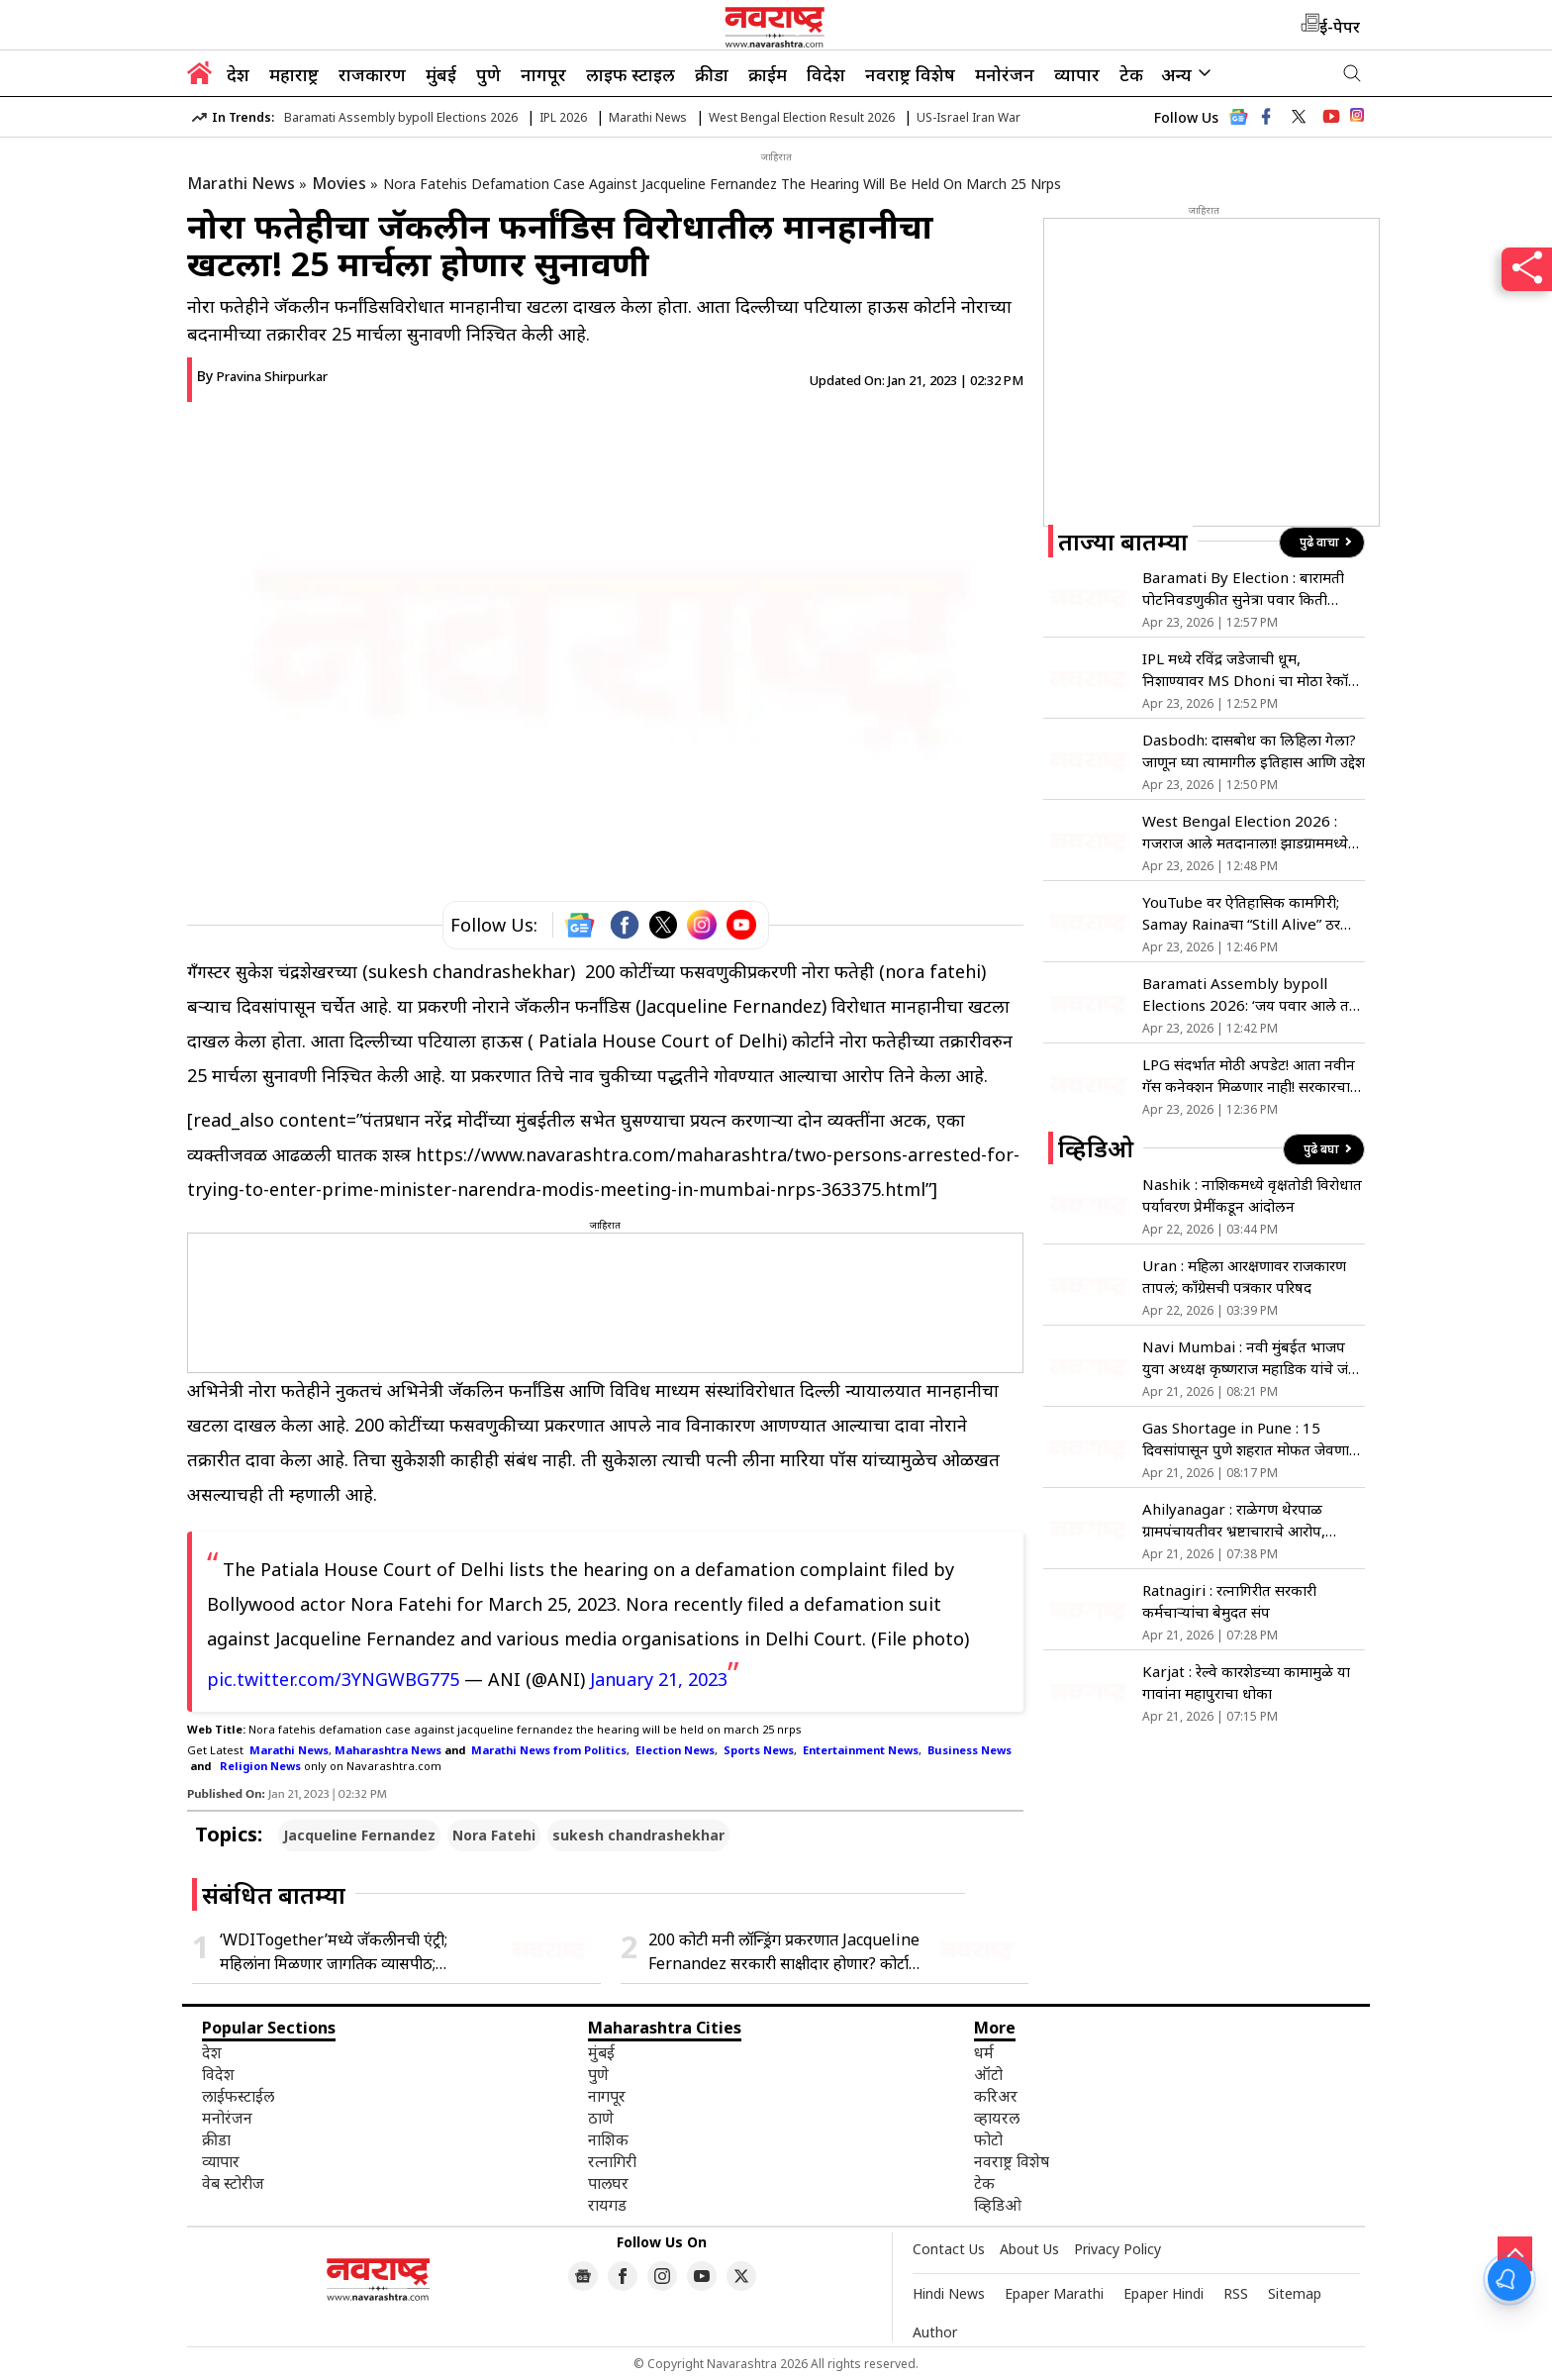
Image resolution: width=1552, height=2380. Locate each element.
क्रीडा (711, 74)
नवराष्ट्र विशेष (910, 74)
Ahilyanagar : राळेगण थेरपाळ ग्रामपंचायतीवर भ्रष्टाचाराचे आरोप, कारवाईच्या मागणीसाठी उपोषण (1233, 1520)
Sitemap (1294, 2293)
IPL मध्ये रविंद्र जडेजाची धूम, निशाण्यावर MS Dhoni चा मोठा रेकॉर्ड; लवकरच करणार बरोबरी (1250, 669)
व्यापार (1077, 74)
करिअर (996, 2096)
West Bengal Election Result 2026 (802, 117)
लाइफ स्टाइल (630, 74)
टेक (1131, 74)
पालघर (608, 2183)
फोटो (988, 2139)
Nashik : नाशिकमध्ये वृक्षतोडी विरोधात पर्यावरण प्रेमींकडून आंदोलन (1252, 1195)
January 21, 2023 (659, 1679)
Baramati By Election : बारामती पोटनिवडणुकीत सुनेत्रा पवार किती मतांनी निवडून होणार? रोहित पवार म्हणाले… (1243, 588)
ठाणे (601, 2118)
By (262, 375)
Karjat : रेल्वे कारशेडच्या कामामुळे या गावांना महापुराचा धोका (1246, 1682)
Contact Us (949, 2248)
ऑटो (988, 2074)
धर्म (984, 2052)
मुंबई (441, 74)
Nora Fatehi (493, 1835)
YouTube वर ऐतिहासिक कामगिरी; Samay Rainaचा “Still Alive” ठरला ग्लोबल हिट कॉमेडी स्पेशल (1248, 913)
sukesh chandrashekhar (638, 1835)
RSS (1235, 2293)
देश (238, 74)
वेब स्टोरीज (233, 2183)
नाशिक (608, 2139)
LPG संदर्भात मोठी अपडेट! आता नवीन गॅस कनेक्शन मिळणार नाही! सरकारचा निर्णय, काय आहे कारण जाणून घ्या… (1248, 1075)
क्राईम (767, 74)
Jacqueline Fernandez (359, 1835)
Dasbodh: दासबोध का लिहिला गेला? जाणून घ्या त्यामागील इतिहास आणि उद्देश (1253, 750)
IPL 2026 (563, 117)
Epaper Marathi (1054, 2293)
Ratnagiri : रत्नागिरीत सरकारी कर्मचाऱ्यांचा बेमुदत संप (1229, 1601)
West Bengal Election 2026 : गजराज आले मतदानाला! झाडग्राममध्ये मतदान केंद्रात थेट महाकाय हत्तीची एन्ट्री (1250, 832)
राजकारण (372, 74)
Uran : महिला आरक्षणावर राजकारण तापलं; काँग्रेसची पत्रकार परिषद (1244, 1276)
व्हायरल (996, 2118)
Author (935, 2332)
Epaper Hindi (1163, 2293)
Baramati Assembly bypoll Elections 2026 (401, 117)
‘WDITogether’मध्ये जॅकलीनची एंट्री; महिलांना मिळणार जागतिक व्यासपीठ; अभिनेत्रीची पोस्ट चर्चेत (333, 1952)
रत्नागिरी (612, 2161)
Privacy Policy (1117, 2248)
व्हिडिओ (997, 2205)
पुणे (488, 74)
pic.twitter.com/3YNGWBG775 (333, 1679)
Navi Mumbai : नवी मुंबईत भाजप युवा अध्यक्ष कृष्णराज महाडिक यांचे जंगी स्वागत (1251, 1358)
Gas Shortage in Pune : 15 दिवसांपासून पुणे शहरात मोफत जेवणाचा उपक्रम (1252, 1439)
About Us (1029, 2248)
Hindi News (949, 2293)
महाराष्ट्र (294, 74)
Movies (339, 183)
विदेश (826, 74)
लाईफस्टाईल (238, 2096)
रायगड (607, 2205)
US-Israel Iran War (968, 117)
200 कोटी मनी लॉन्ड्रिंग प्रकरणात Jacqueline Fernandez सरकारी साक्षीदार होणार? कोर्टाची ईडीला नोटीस (785, 1952)
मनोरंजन (1004, 74)
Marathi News (648, 117)
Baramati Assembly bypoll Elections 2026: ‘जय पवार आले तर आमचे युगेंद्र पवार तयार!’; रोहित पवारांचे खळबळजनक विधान (1250, 994)
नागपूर (543, 74)
